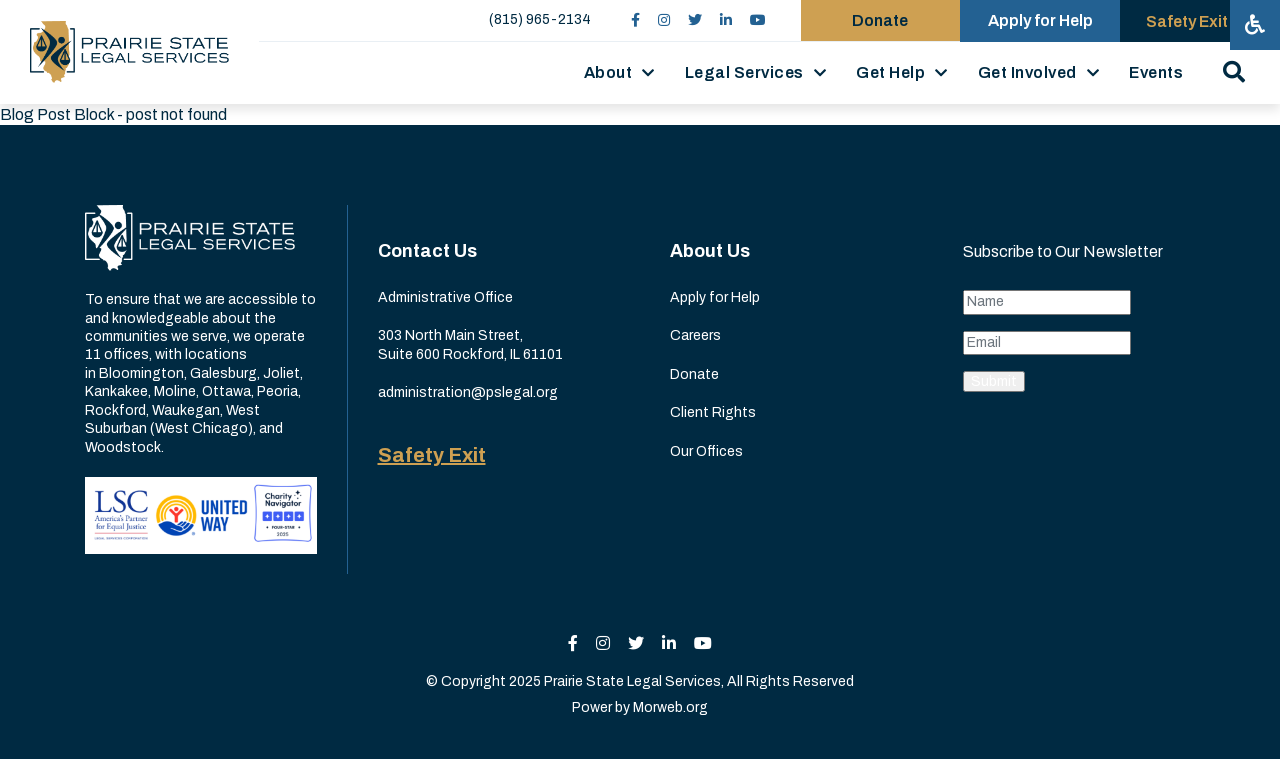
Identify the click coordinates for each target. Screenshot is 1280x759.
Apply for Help (715, 297)
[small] (634, 20)
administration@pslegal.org (468, 392)
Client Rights (713, 412)
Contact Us (427, 251)
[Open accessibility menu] (1255, 25)
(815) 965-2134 (539, 19)
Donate (694, 374)
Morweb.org (670, 707)
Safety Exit (432, 455)
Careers (695, 335)
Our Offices (706, 451)
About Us (710, 251)
